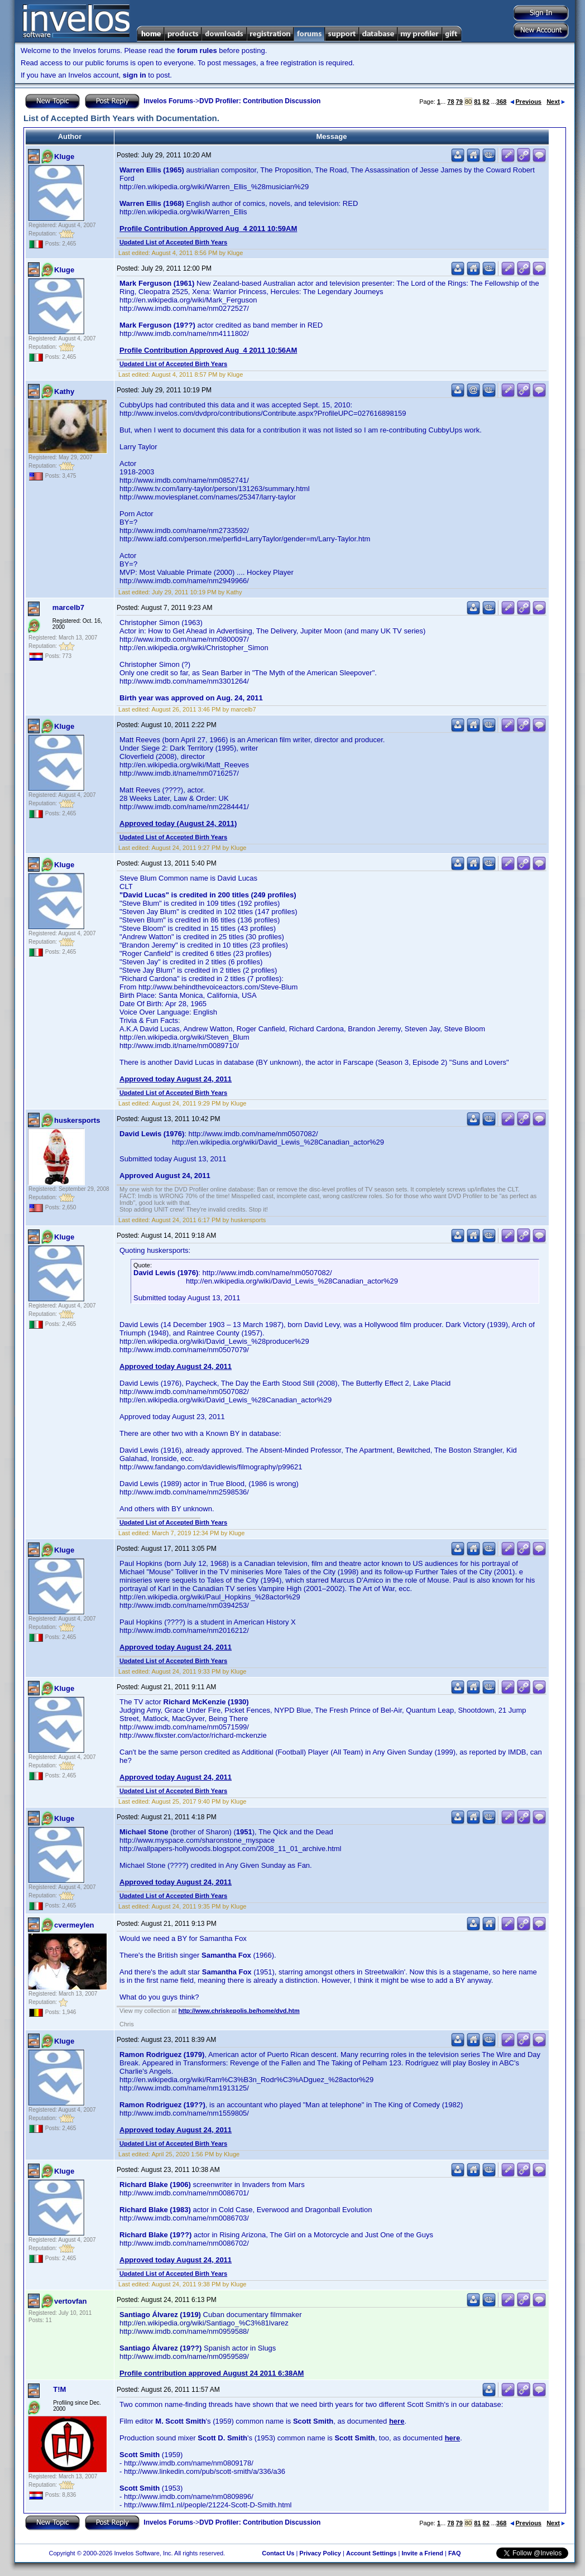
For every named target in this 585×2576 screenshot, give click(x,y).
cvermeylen (74, 1925)
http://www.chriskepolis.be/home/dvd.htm (239, 2010)
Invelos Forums (168, 101)
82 (486, 101)
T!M (59, 2389)
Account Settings (371, 2553)
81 (477, 101)
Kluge (64, 156)
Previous (525, 101)
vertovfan (70, 2301)
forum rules (197, 50)
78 (450, 101)
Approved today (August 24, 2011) (178, 823)
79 (459, 101)
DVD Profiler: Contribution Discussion (259, 101)
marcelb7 (68, 607)
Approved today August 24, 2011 (175, 1079)
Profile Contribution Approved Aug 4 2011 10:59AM (208, 228)
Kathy (64, 391)
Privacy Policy (320, 2553)
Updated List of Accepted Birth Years (173, 242)
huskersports (77, 1120)
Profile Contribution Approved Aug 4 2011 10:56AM (208, 350)
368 (501, 101)
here (396, 2421)
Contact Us (278, 2553)
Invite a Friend (422, 2553)
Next (555, 101)
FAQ (454, 2553)
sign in (134, 75)
